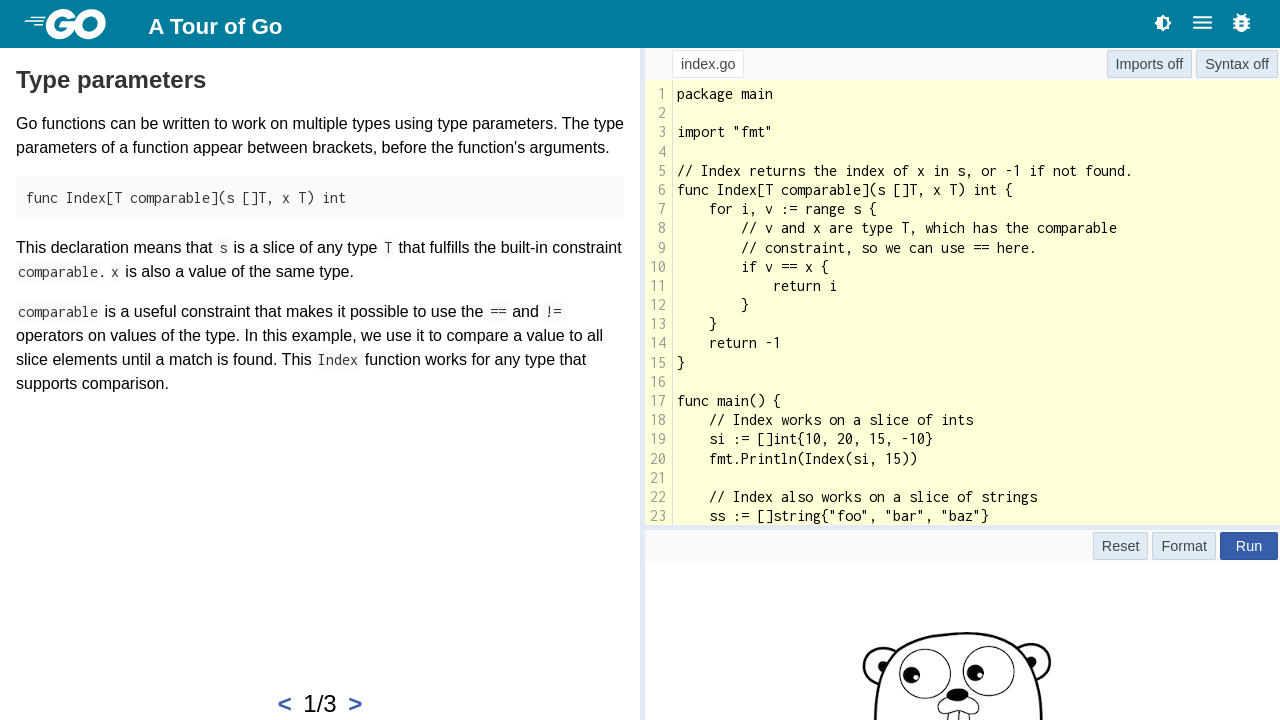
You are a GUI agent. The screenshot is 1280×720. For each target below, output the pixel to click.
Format (1184, 546)
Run (1249, 546)
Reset (1121, 546)
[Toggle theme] (1163, 22)
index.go (708, 64)
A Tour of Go (215, 26)
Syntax (1227, 64)
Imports (1140, 64)
